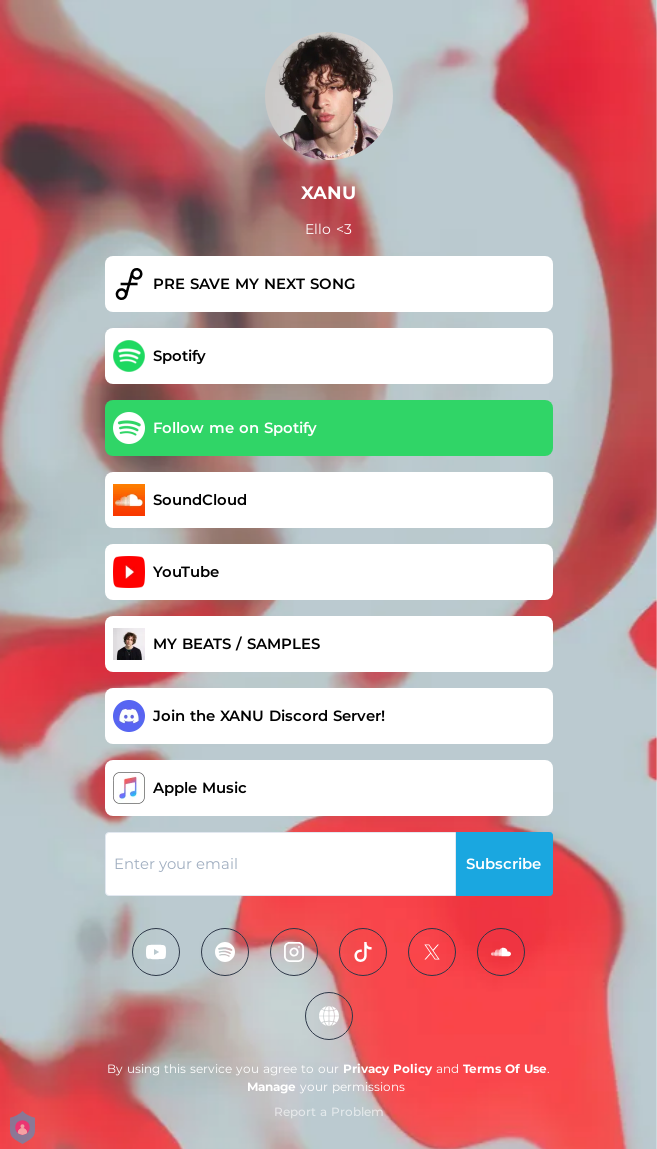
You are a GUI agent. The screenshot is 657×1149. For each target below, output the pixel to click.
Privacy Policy (387, 1068)
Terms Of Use (505, 1068)
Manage (271, 1086)
